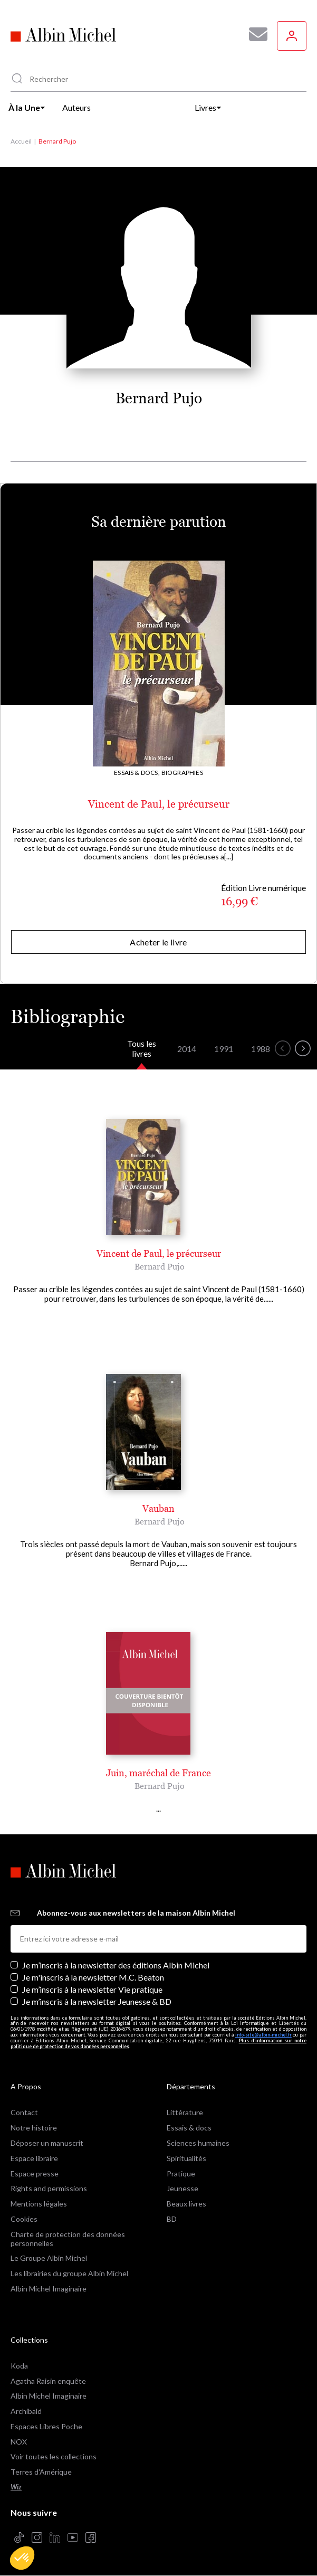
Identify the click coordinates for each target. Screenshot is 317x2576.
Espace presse (35, 2173)
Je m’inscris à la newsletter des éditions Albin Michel (115, 1965)
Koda (19, 2365)
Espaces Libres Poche (46, 2426)
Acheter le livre (158, 942)
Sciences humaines (198, 2142)
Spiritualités (186, 2158)
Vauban (158, 1508)
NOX (19, 2441)
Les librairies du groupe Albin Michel (69, 2273)
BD (172, 2218)
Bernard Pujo (160, 1266)
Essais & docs (189, 2127)
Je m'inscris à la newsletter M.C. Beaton (93, 1977)
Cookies (24, 2218)
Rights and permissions (49, 2188)
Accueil (21, 141)
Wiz (16, 2487)
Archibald (26, 2411)
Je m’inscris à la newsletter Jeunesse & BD (96, 2001)
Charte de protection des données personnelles (68, 2239)
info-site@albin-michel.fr (263, 2035)
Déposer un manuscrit (47, 2142)
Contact (24, 2112)
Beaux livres (186, 2203)
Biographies (182, 772)
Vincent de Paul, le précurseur (158, 804)
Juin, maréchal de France (158, 1772)
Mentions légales (39, 2203)
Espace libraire (34, 2158)
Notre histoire (34, 2127)
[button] (22, 2558)
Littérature (185, 2112)
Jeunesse (182, 2188)
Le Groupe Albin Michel (49, 2257)
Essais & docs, (137, 772)
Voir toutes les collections (54, 2456)
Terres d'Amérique (41, 2471)
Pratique (181, 2173)
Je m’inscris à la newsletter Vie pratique (92, 1989)
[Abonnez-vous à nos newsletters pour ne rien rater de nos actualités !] (254, 34)
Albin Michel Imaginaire (49, 2288)
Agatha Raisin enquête (48, 2380)
